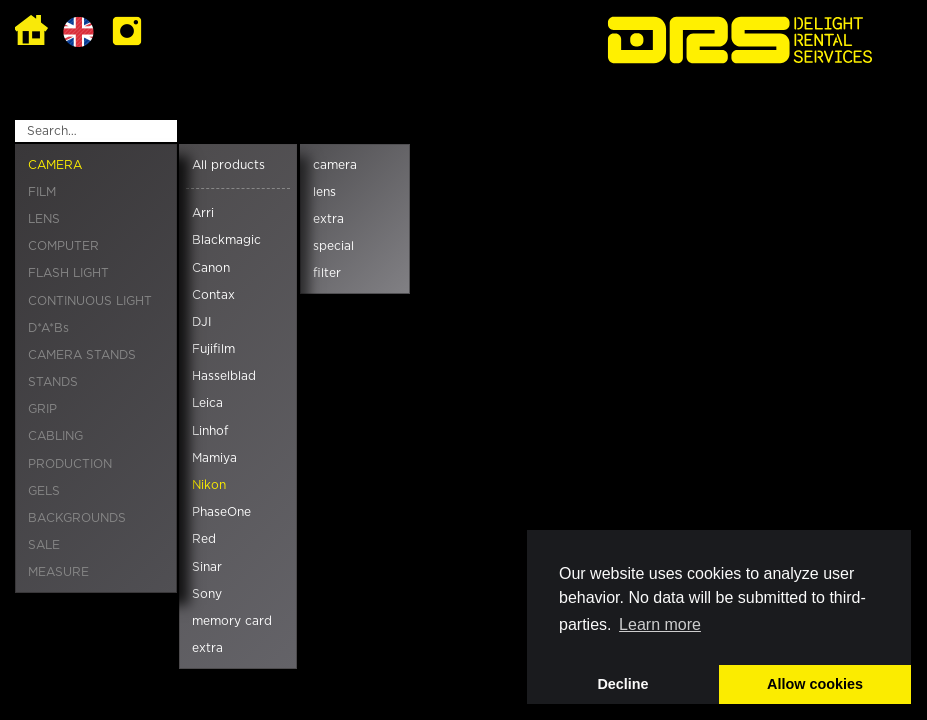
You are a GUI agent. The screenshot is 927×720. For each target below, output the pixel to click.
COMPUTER (63, 246)
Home (31, 31)
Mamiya (214, 458)
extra (207, 648)
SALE (44, 545)
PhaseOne (221, 512)
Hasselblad (224, 376)
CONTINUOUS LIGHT (90, 301)
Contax (213, 295)
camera (335, 165)
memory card (232, 621)
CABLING (55, 436)
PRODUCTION (70, 464)
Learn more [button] (660, 624)
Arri (203, 213)
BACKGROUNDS (77, 518)
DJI (201, 322)
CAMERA (55, 165)
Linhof (210, 431)
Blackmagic (226, 240)
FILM (42, 192)
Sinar (207, 567)
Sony (207, 594)
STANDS (53, 382)
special (333, 246)
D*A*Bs (48, 328)
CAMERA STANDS (82, 355)
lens (324, 192)
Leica (207, 403)
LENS (44, 219)
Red (204, 539)
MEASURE (58, 572)
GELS (44, 491)
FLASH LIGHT (68, 273)
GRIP (42, 409)
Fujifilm (213, 349)
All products (228, 165)
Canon (211, 268)
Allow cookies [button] (815, 684)
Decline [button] (622, 684)
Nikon (209, 485)
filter (327, 273)
